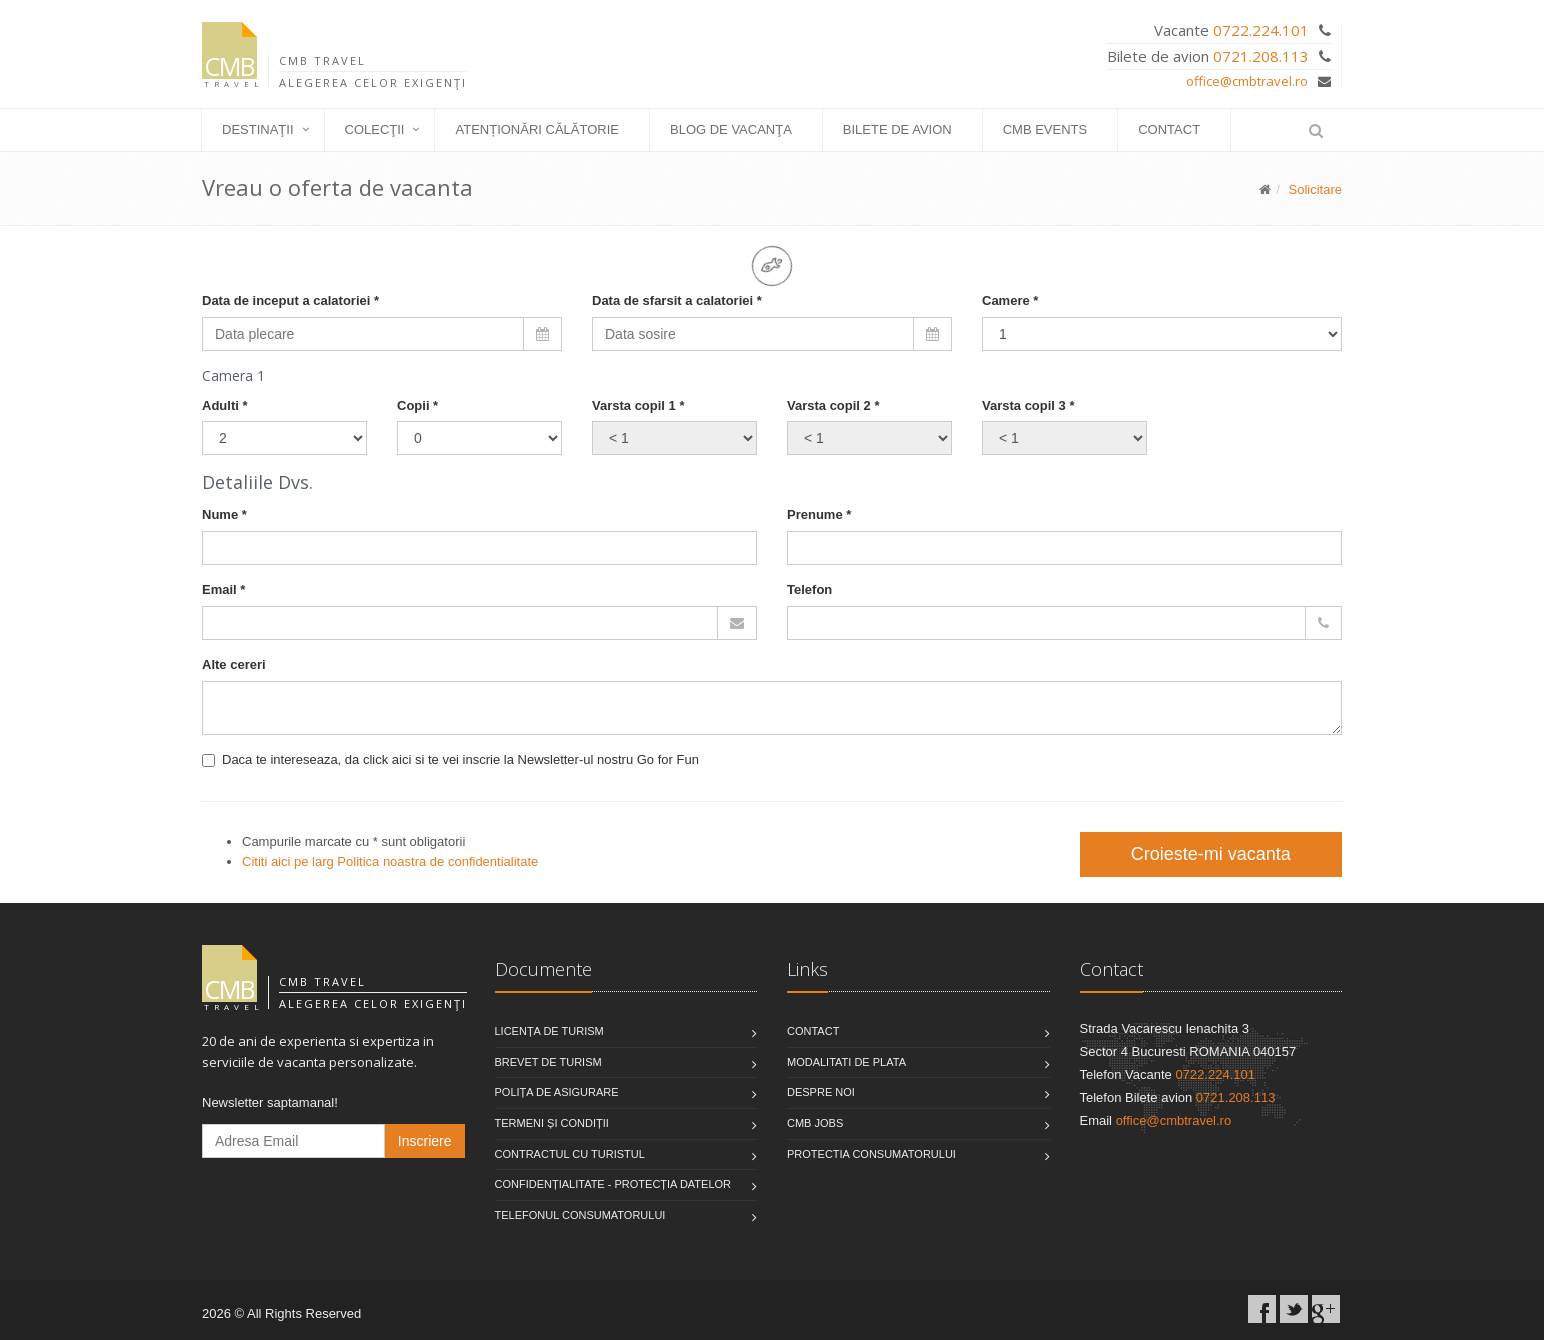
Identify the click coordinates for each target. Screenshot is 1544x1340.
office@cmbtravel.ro (1247, 81)
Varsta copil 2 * (833, 405)
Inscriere (425, 1141)
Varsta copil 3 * (1028, 405)
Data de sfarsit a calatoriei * (677, 300)
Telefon (809, 589)
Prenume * (819, 514)
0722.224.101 (1261, 30)
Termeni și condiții (552, 1123)
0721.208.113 (1261, 56)
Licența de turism (549, 1031)
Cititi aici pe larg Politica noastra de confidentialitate (390, 861)
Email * (223, 589)
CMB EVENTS (1045, 129)
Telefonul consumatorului (580, 1215)
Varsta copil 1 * (638, 405)
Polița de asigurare (557, 1092)
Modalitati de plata (846, 1062)
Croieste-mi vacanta (1211, 854)
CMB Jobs (815, 1123)
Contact (1169, 129)
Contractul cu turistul (570, 1154)
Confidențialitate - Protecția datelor (613, 1184)
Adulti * (225, 405)
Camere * (1010, 300)
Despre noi (821, 1092)
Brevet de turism (548, 1062)
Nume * (224, 514)
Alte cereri (234, 664)
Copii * (417, 405)
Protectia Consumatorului (871, 1154)
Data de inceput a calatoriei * (290, 300)
